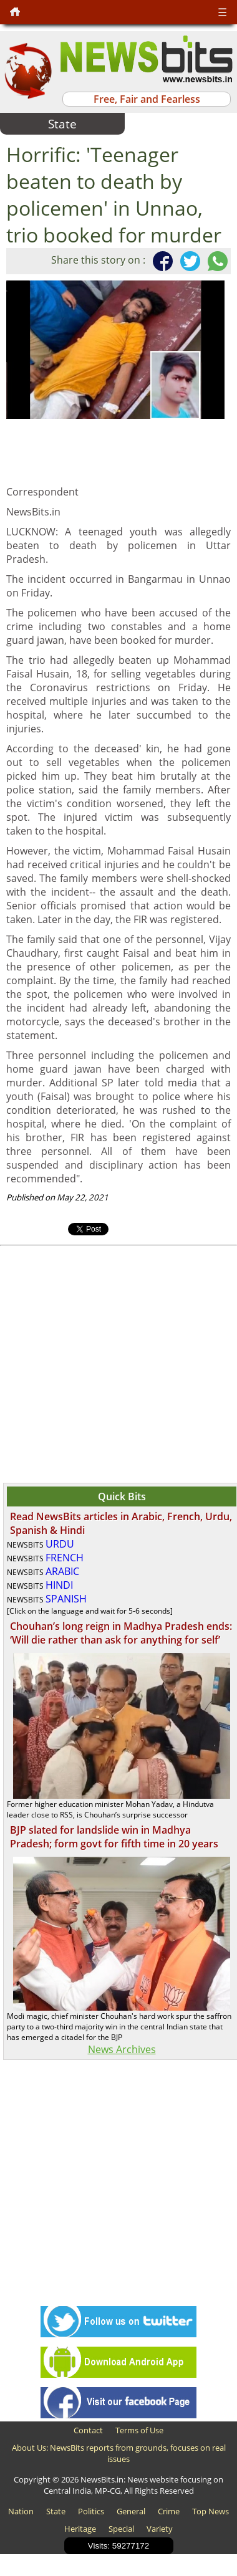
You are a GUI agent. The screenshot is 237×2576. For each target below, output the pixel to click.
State (55, 2511)
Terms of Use (139, 2430)
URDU (60, 1544)
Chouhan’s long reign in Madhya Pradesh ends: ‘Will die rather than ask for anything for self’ (121, 1633)
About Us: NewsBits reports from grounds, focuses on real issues (119, 2453)
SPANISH (66, 1599)
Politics (91, 2511)
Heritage (80, 2528)
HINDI (59, 1585)
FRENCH (65, 1557)
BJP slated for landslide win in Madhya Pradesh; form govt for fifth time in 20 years (114, 1837)
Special (121, 2528)
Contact (88, 2430)
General (131, 2511)
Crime (169, 2511)
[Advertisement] (117, 1363)
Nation (21, 2511)
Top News (210, 2511)
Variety (160, 2528)
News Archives (122, 2049)
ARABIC (62, 1571)
